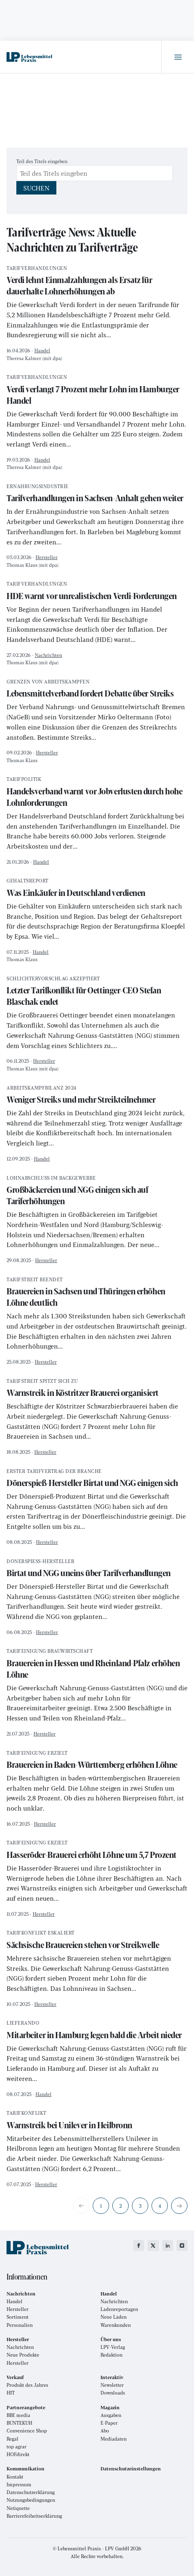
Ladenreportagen (119, 2309)
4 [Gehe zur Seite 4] (159, 2205)
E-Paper (109, 2423)
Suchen (36, 188)
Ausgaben (110, 2415)
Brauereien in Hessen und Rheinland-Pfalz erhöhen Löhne (97, 1664)
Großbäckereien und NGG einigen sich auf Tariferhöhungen (97, 1191)
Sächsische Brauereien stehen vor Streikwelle (97, 1940)
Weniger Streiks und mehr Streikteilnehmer (97, 1096)
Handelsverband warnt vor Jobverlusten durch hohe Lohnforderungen (97, 792)
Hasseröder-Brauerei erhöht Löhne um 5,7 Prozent (97, 1850)
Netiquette (18, 2508)
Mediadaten (113, 2439)
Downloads (112, 2392)
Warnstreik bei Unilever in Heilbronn (97, 2121)
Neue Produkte (23, 2355)
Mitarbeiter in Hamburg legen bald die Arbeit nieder (97, 2031)
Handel (42, 350)
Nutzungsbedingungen (31, 2500)
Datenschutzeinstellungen (130, 2468)
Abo (104, 2430)
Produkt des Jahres (27, 2385)
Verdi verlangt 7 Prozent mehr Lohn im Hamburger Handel (97, 390)
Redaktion (111, 2355)
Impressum (19, 2484)
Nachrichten (48, 655)
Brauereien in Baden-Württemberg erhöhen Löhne (97, 1761)
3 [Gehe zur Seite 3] (140, 2205)
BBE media (18, 2415)
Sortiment (18, 2317)
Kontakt (15, 2476)
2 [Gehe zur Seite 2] (120, 2205)
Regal (12, 2439)
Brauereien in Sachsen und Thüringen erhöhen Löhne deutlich (97, 1293)
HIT (11, 2392)
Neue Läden (113, 2317)
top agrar (17, 2446)
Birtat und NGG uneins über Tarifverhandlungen (97, 1569)
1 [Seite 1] (101, 2205)
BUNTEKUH (19, 2423)
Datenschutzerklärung (31, 2492)
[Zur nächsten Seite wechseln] (179, 2206)
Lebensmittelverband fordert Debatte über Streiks (97, 689)
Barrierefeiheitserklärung (34, 2516)
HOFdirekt (18, 2454)
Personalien (20, 2325)
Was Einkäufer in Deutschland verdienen (97, 888)
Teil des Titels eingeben (42, 161)
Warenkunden (115, 2325)
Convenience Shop (27, 2430)
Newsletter (112, 2385)
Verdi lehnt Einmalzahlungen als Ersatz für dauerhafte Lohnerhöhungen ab (97, 281)
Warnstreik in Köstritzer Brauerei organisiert (97, 1389)
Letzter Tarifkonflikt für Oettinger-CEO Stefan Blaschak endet (97, 992)
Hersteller (47, 557)
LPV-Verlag (112, 2347)
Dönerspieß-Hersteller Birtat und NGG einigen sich (97, 1479)
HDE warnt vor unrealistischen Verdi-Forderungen (97, 591)
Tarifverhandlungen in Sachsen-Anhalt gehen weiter (97, 494)
